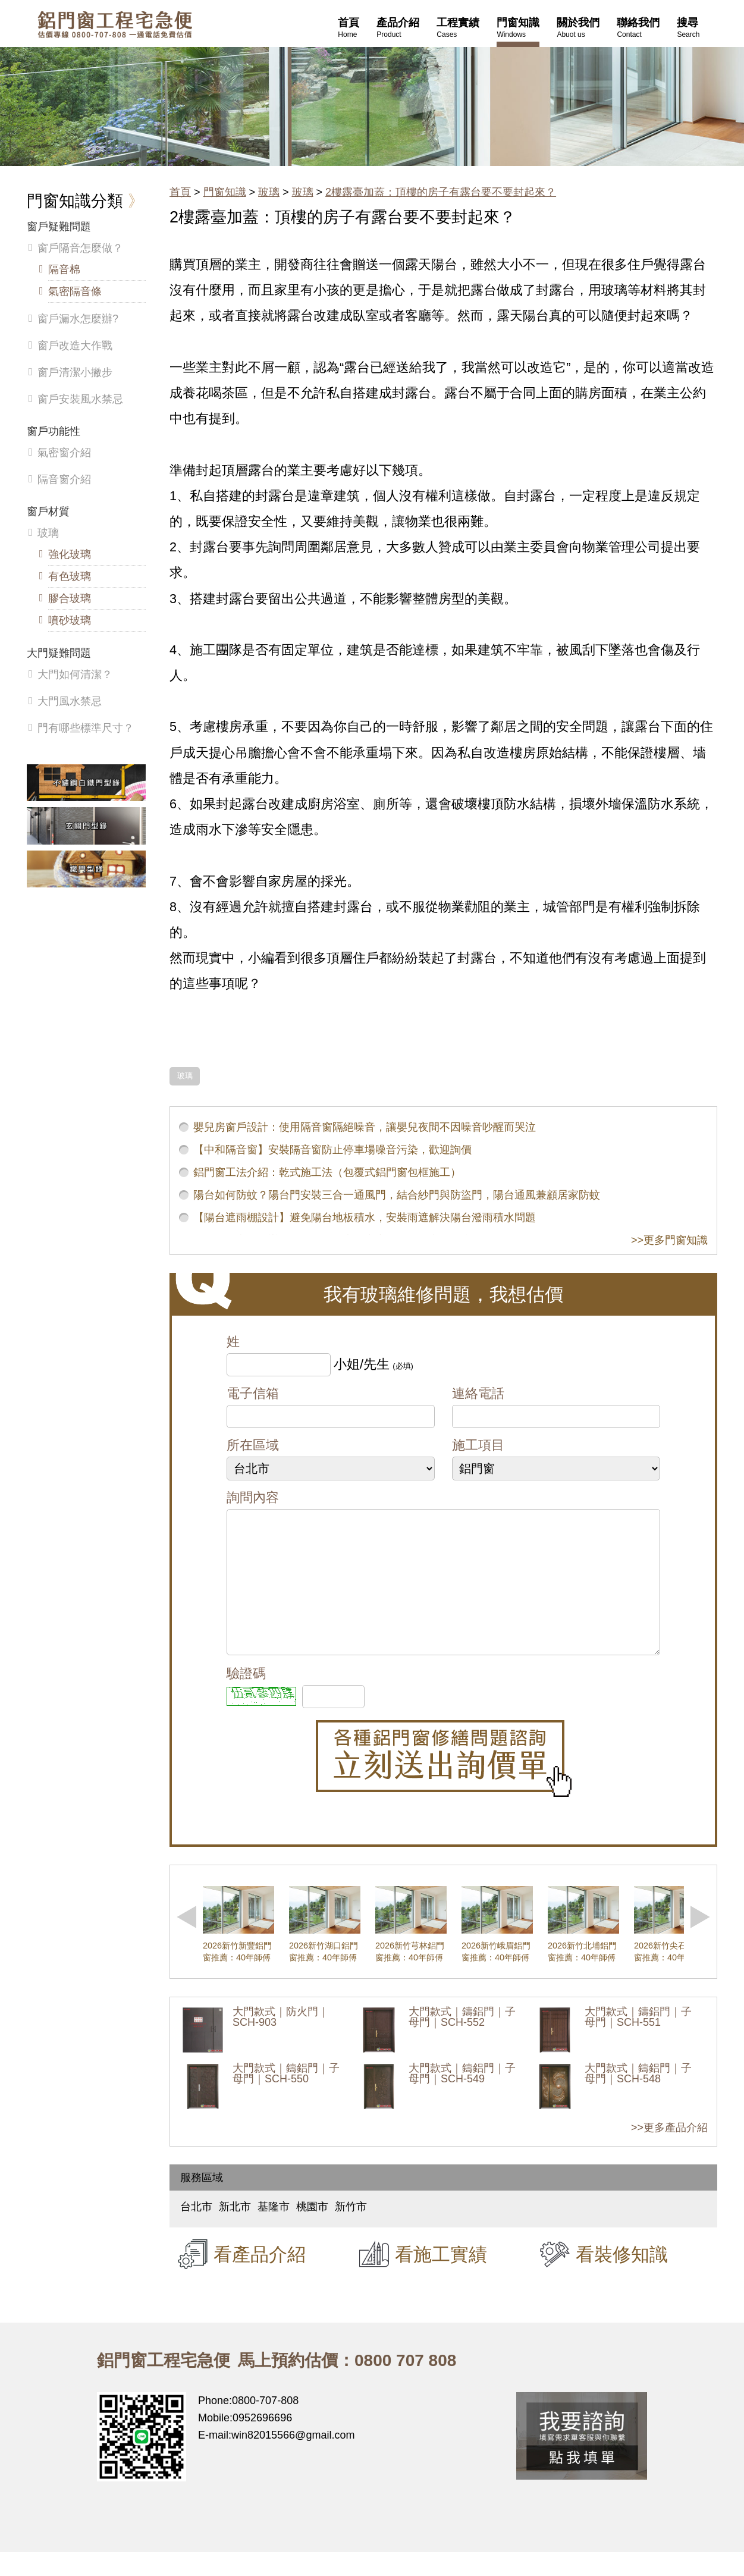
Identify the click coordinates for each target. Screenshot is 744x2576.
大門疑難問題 (59, 653)
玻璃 (269, 192)
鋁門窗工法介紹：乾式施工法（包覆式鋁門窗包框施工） (327, 1172)
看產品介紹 (260, 2278)
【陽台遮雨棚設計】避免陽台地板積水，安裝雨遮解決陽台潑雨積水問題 (364, 1217)
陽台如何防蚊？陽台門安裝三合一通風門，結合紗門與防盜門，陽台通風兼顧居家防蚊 (396, 1195)
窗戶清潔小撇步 (74, 372)
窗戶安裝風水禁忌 (80, 399)
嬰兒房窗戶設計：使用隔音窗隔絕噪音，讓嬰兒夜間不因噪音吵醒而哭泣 (364, 1127)
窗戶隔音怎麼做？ (80, 248)
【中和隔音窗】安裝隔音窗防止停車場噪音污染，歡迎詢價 (332, 1150)
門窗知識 (224, 192)
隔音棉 (64, 269)
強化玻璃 (69, 554)
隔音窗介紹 (64, 479)
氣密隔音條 (75, 291)
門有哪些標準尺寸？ (85, 728)
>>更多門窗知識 (669, 1240)
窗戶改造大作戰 (74, 346)
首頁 (180, 192)
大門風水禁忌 (69, 701)
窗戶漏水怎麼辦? (77, 319)
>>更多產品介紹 (669, 2151)
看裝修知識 (622, 2278)
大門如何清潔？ (74, 674)
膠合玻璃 (69, 598)
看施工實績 (441, 2278)
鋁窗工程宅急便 (114, 24)
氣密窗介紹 (64, 453)
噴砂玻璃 (69, 620)
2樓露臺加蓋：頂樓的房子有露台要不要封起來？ (440, 192)
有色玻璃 (69, 576)
